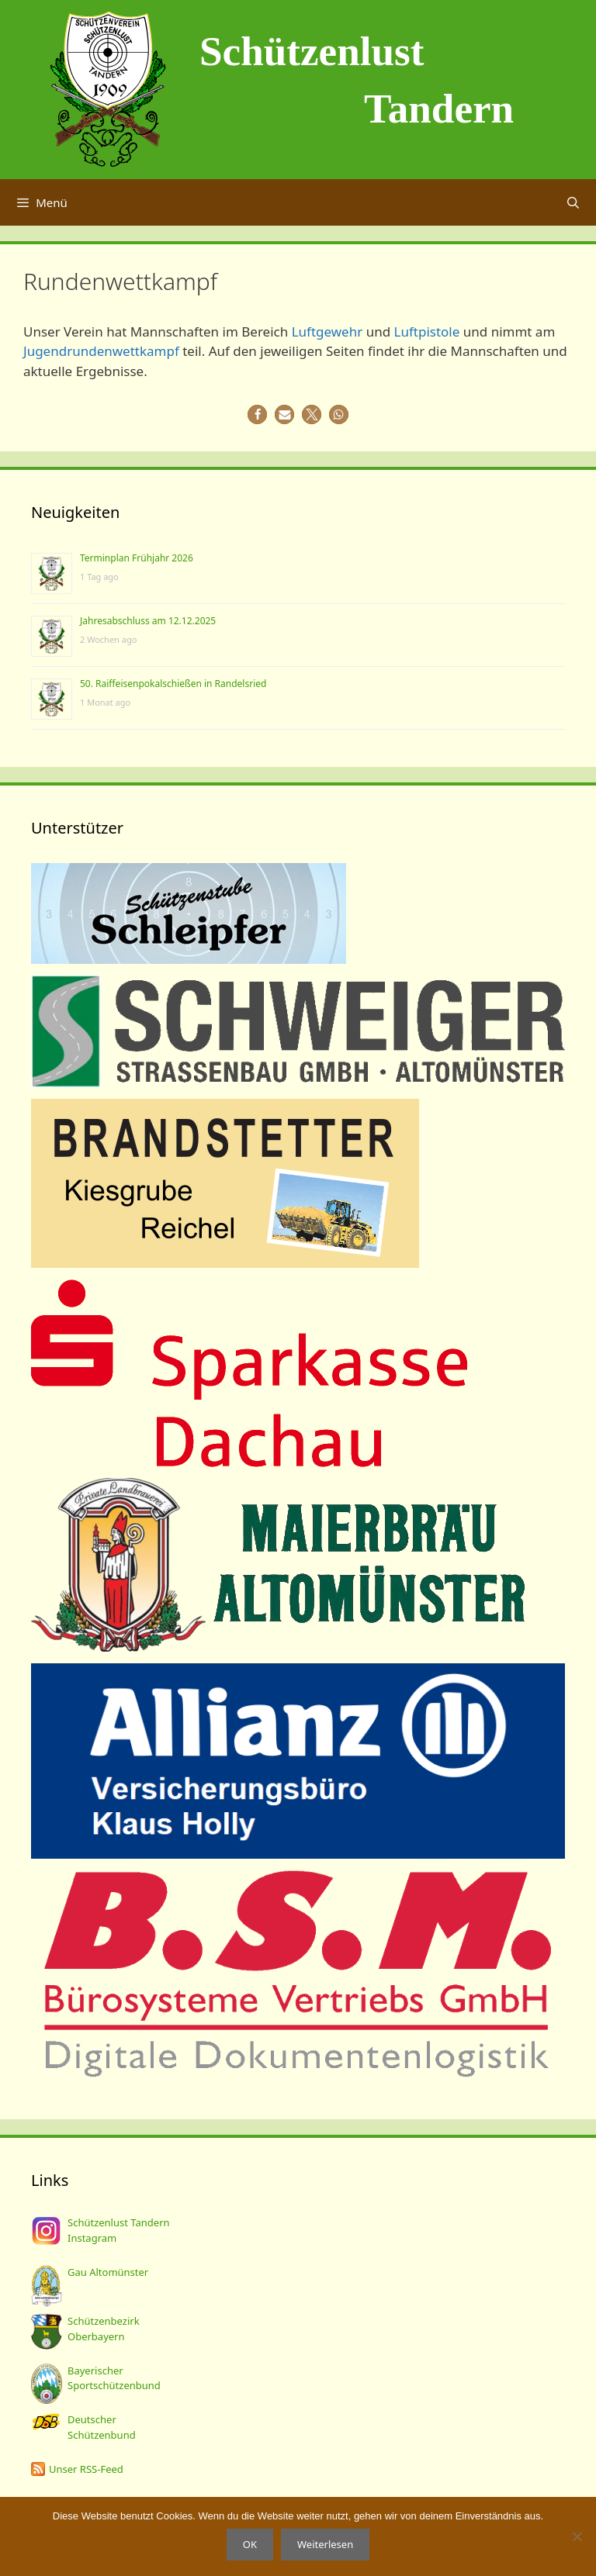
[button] (257, 414)
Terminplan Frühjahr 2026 (136, 558)
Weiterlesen (325, 2544)
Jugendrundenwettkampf (101, 351)
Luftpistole (427, 331)
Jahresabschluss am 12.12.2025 (148, 620)
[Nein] (576, 2536)
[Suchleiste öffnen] (573, 202)
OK (250, 2544)
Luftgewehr (327, 331)
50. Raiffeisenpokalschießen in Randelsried (173, 683)
